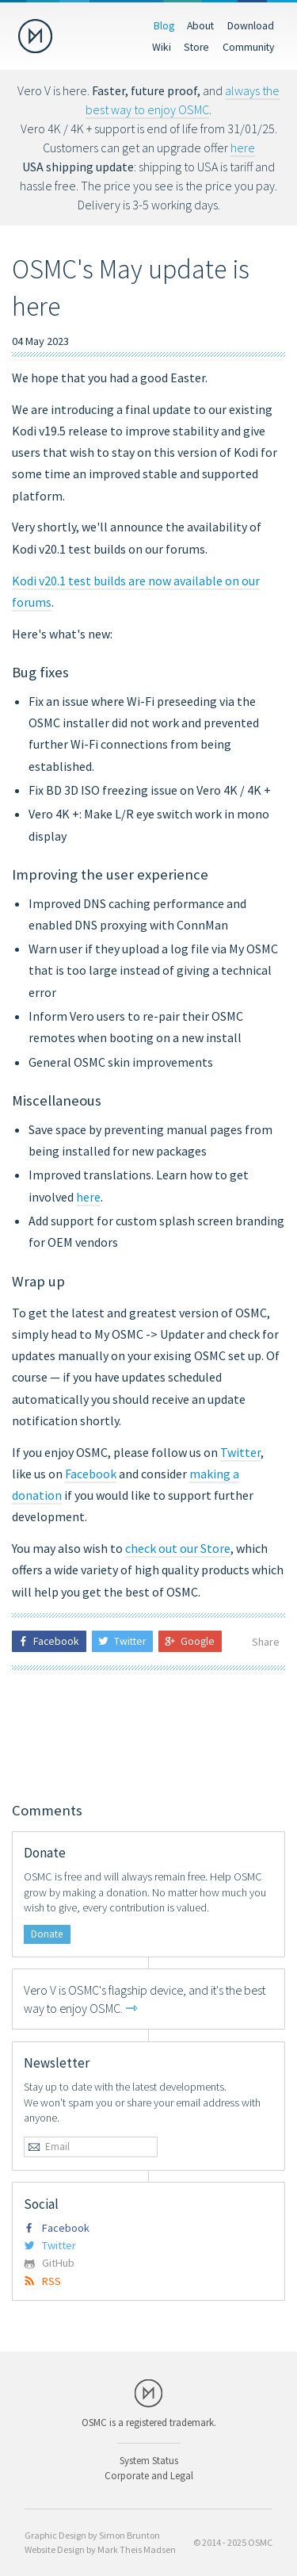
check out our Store (177, 1548)
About (200, 25)
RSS (42, 2281)
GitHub (49, 2263)
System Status (149, 2460)
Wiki (161, 47)
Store (196, 47)
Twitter (240, 1452)
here (242, 147)
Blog (164, 25)
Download (250, 25)
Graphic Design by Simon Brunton (92, 2535)
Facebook (90, 1474)
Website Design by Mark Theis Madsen (100, 2549)
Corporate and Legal (149, 2475)
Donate (47, 1934)
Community (248, 47)
